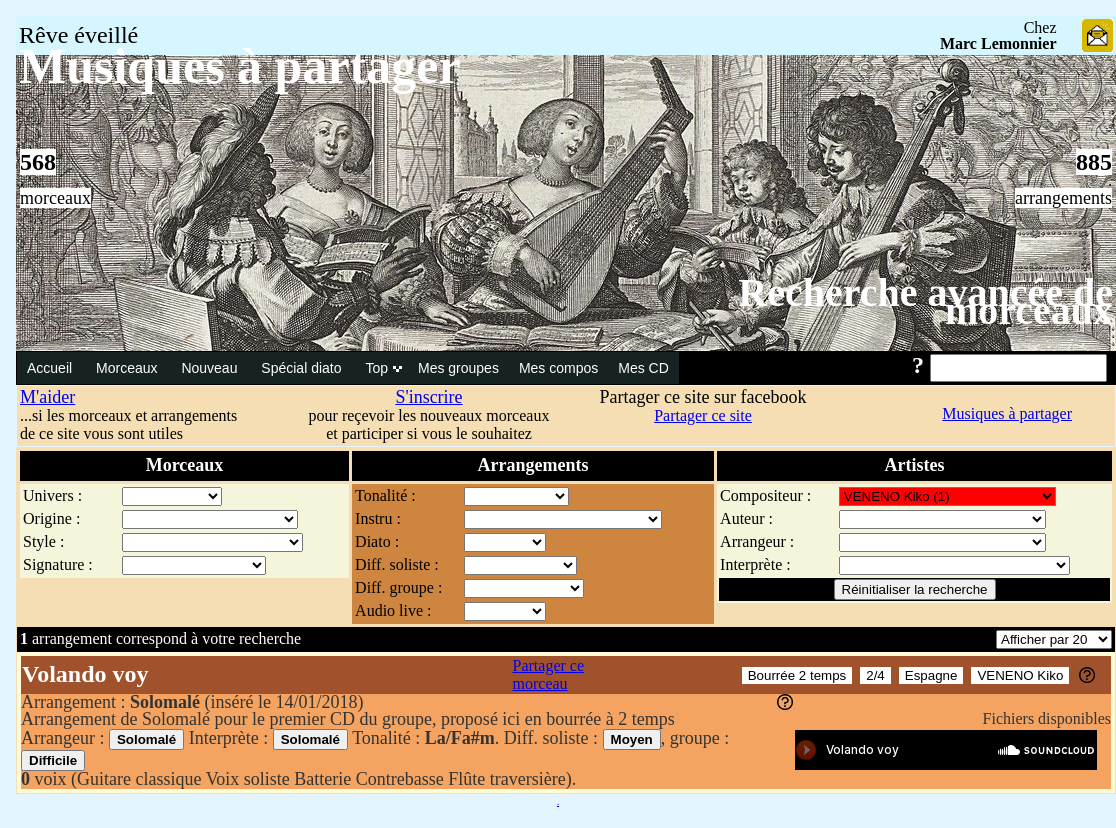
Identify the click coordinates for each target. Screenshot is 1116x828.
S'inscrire (428, 397)
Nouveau (211, 368)
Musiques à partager (1007, 413)
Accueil (51, 368)
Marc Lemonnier (998, 43)
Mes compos (558, 368)
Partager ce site (703, 415)
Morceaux (128, 368)
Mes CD (643, 368)
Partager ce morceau (549, 674)
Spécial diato (303, 368)
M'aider (47, 397)
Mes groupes (458, 368)
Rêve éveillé (78, 35)
